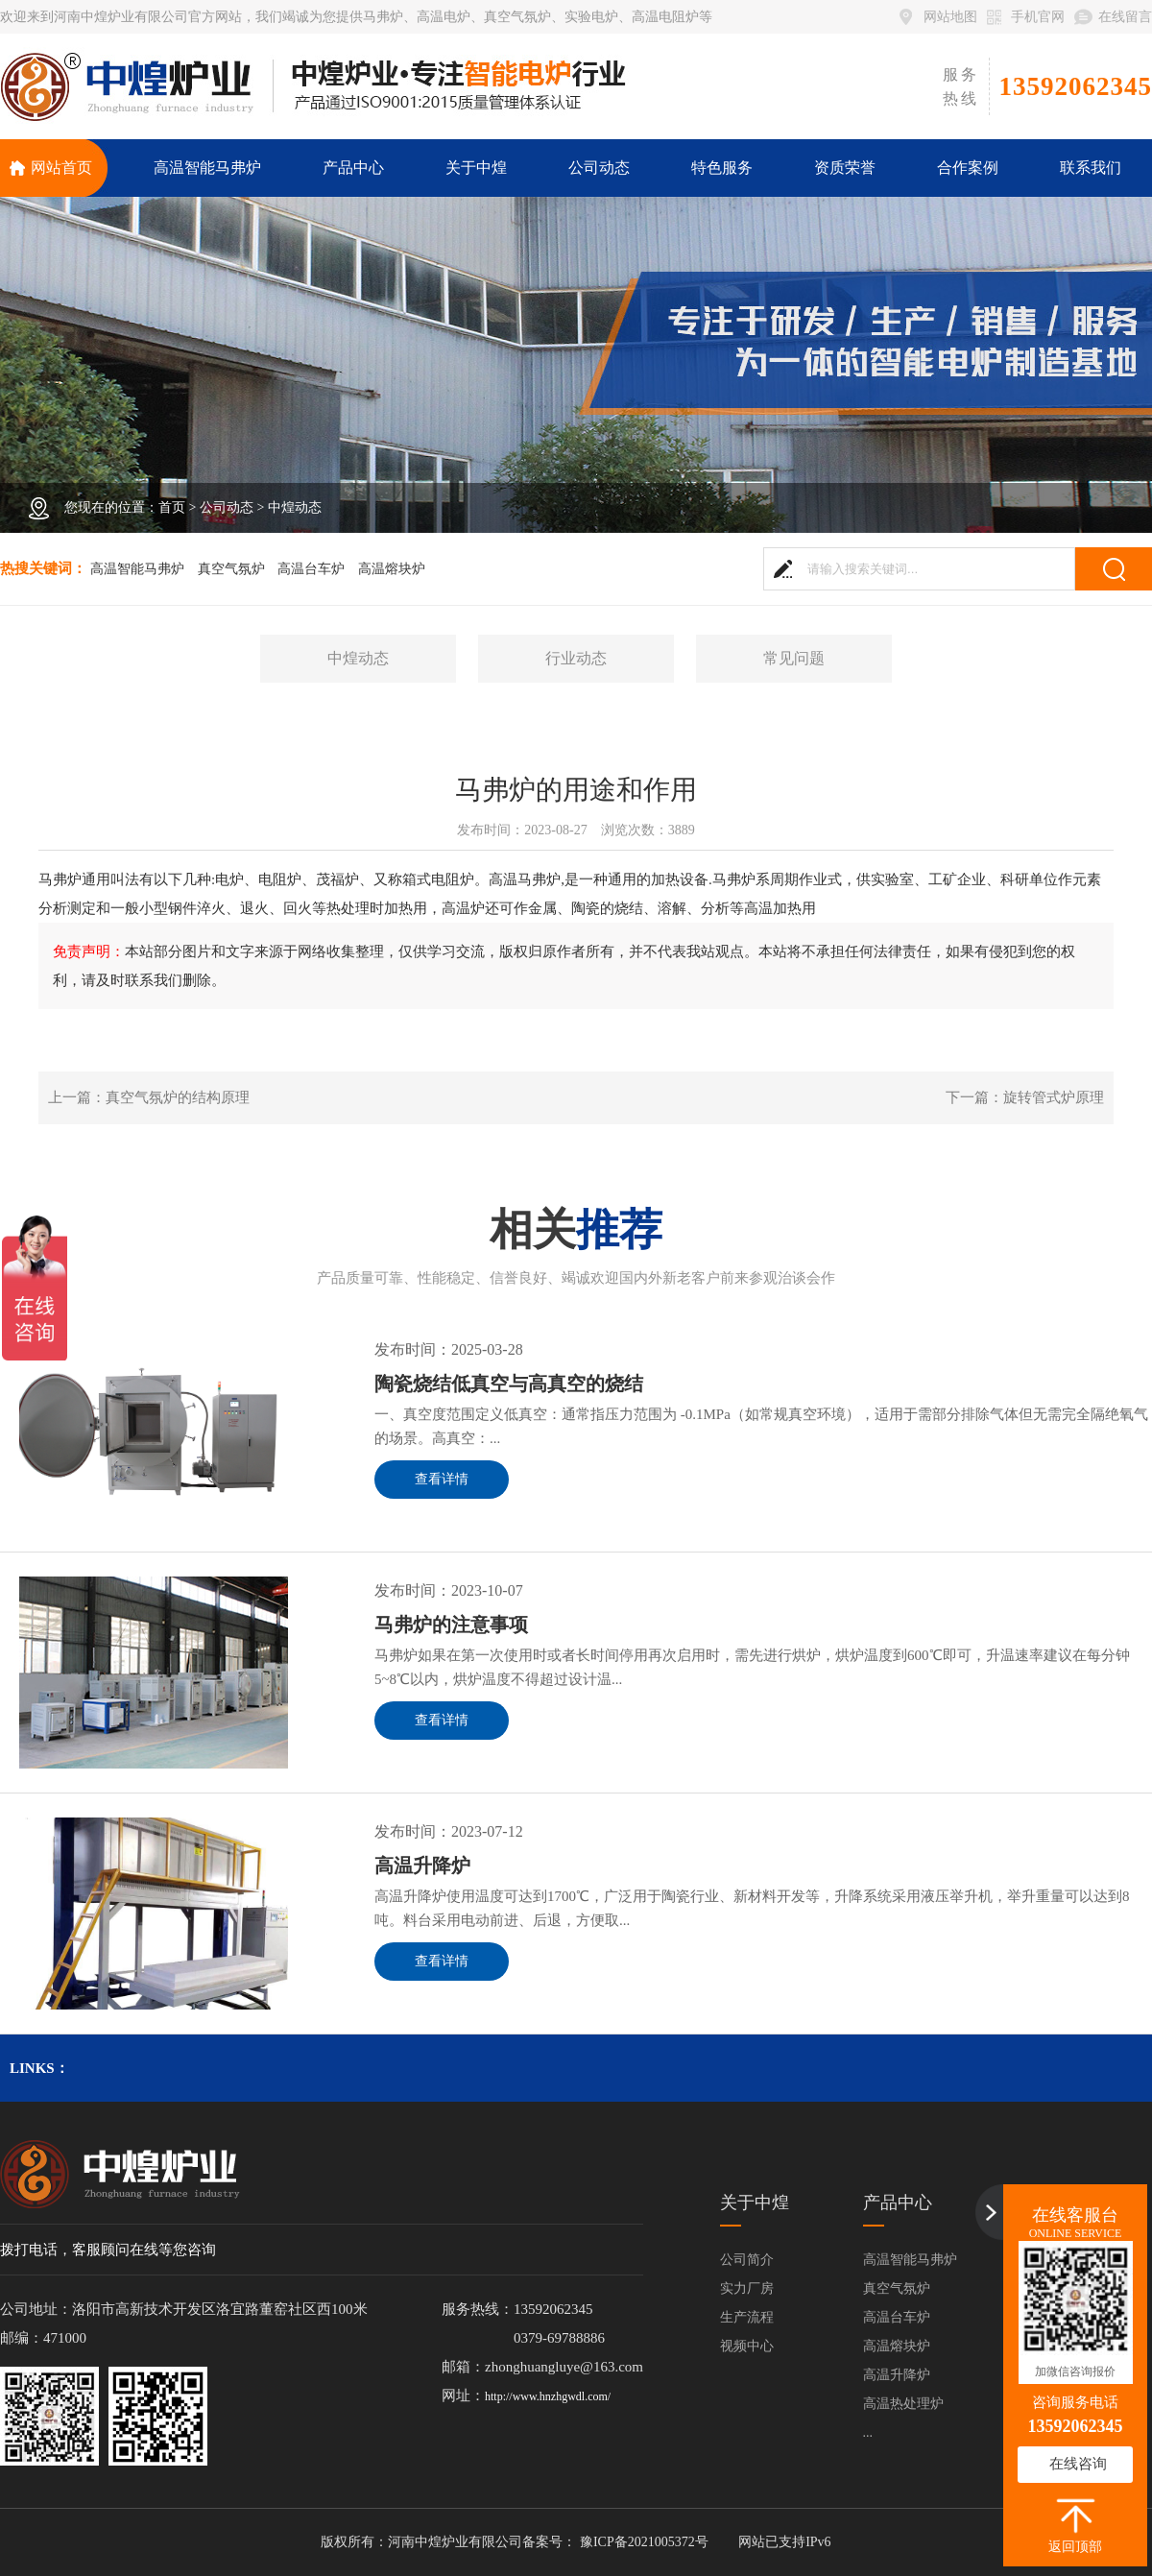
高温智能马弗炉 (137, 569)
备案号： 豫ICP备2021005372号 (615, 2542)
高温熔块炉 (391, 569)
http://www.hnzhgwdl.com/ (548, 2396)
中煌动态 (295, 507)
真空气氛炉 (231, 569)
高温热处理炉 (903, 2403)
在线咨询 (1078, 2463)
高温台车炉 (311, 569)
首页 (171, 507)
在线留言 (1125, 17)
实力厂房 (747, 2288)
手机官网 (1038, 17)
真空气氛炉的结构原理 (178, 1097)
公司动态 (226, 507)
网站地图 (950, 17)
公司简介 (747, 2259)
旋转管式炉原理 (1053, 1097)
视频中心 (747, 2346)
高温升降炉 (896, 2375)
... (868, 2432)
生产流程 (747, 2317)
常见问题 (794, 658)
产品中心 (897, 2202)
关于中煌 (754, 2202)
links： (39, 2068)
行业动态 (576, 658)
